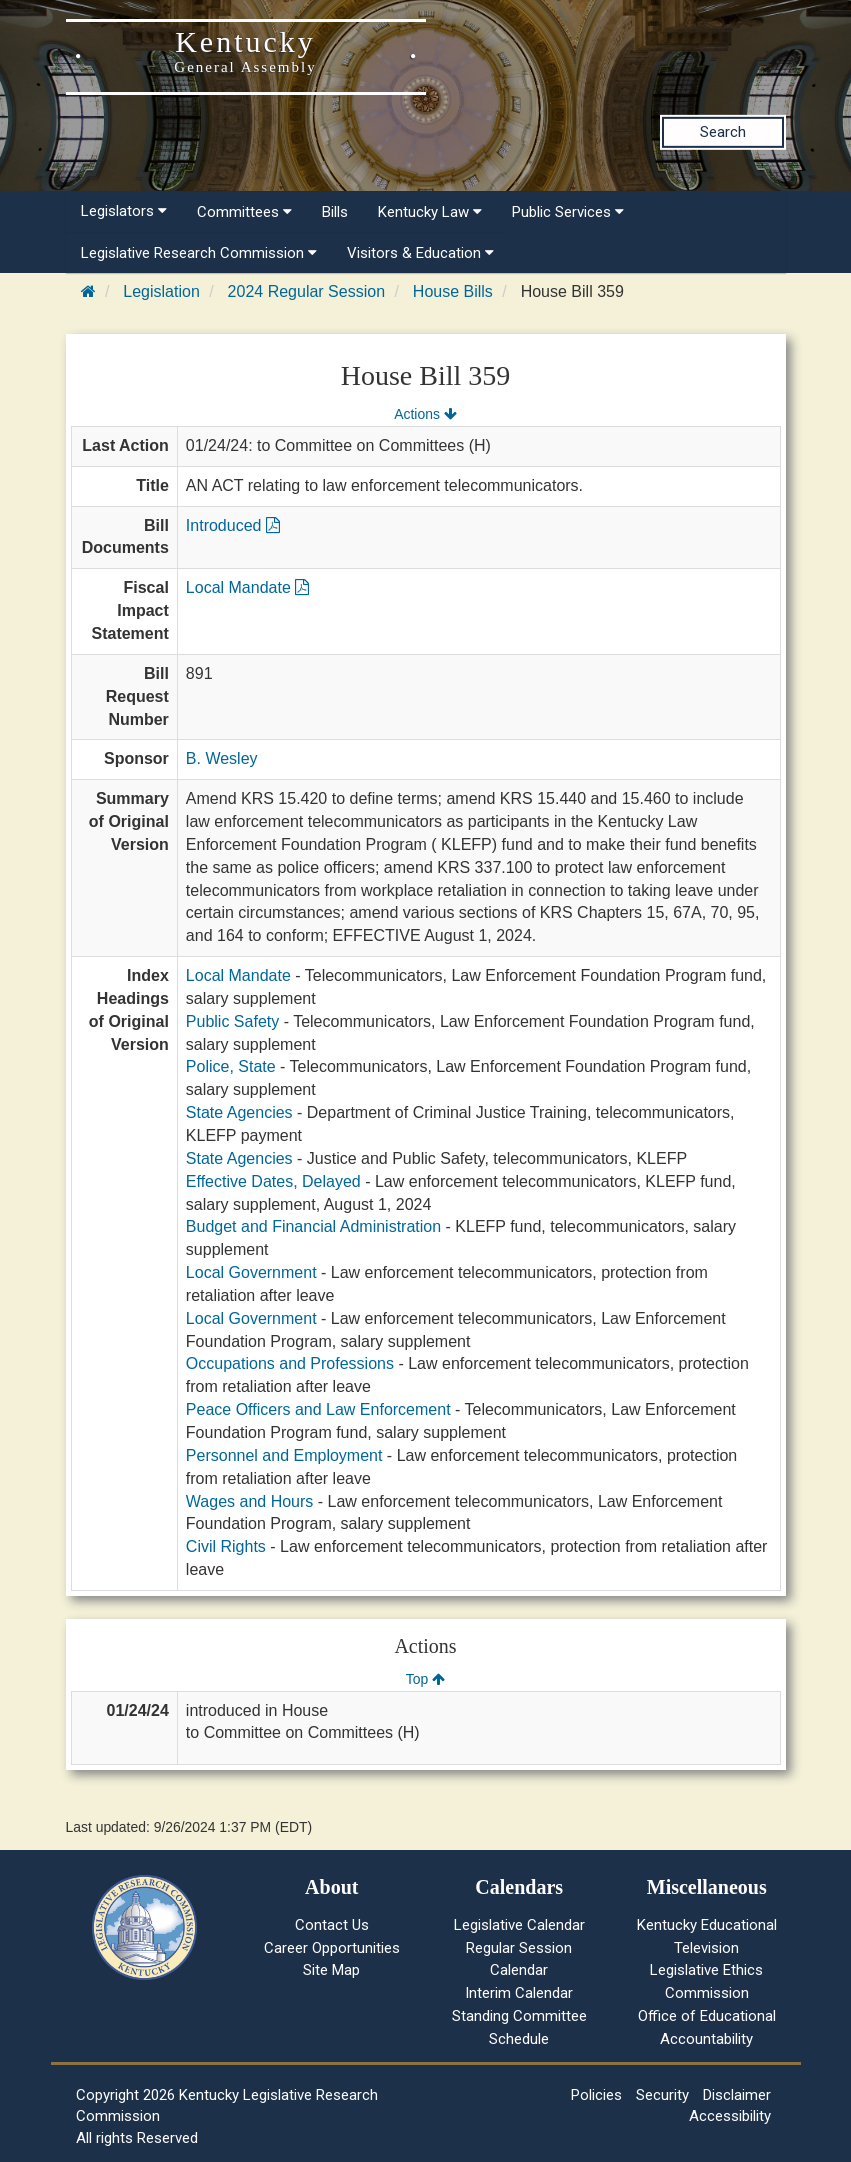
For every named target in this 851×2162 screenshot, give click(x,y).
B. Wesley (222, 758)
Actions (425, 414)
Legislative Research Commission (199, 253)
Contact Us (332, 1925)
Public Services (568, 212)
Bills (335, 212)
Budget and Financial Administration (313, 1226)
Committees (244, 212)
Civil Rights (226, 1546)
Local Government (251, 1272)
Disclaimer (737, 2095)
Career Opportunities (332, 1948)
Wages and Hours (249, 1501)
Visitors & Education (420, 253)
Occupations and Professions (290, 1363)
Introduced (233, 525)
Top (425, 1679)
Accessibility (730, 2116)
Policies (596, 2095)
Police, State (231, 1066)
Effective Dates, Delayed (273, 1181)
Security (662, 2095)
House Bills (453, 291)
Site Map (331, 1970)
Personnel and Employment (284, 1455)
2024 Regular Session (306, 291)
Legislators (124, 211)
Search (723, 132)
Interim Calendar (519, 1993)
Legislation (161, 291)
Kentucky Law (430, 212)
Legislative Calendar (519, 1925)
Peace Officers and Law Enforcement (318, 1409)
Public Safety (232, 1021)
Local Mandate (247, 587)
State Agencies (239, 1112)
